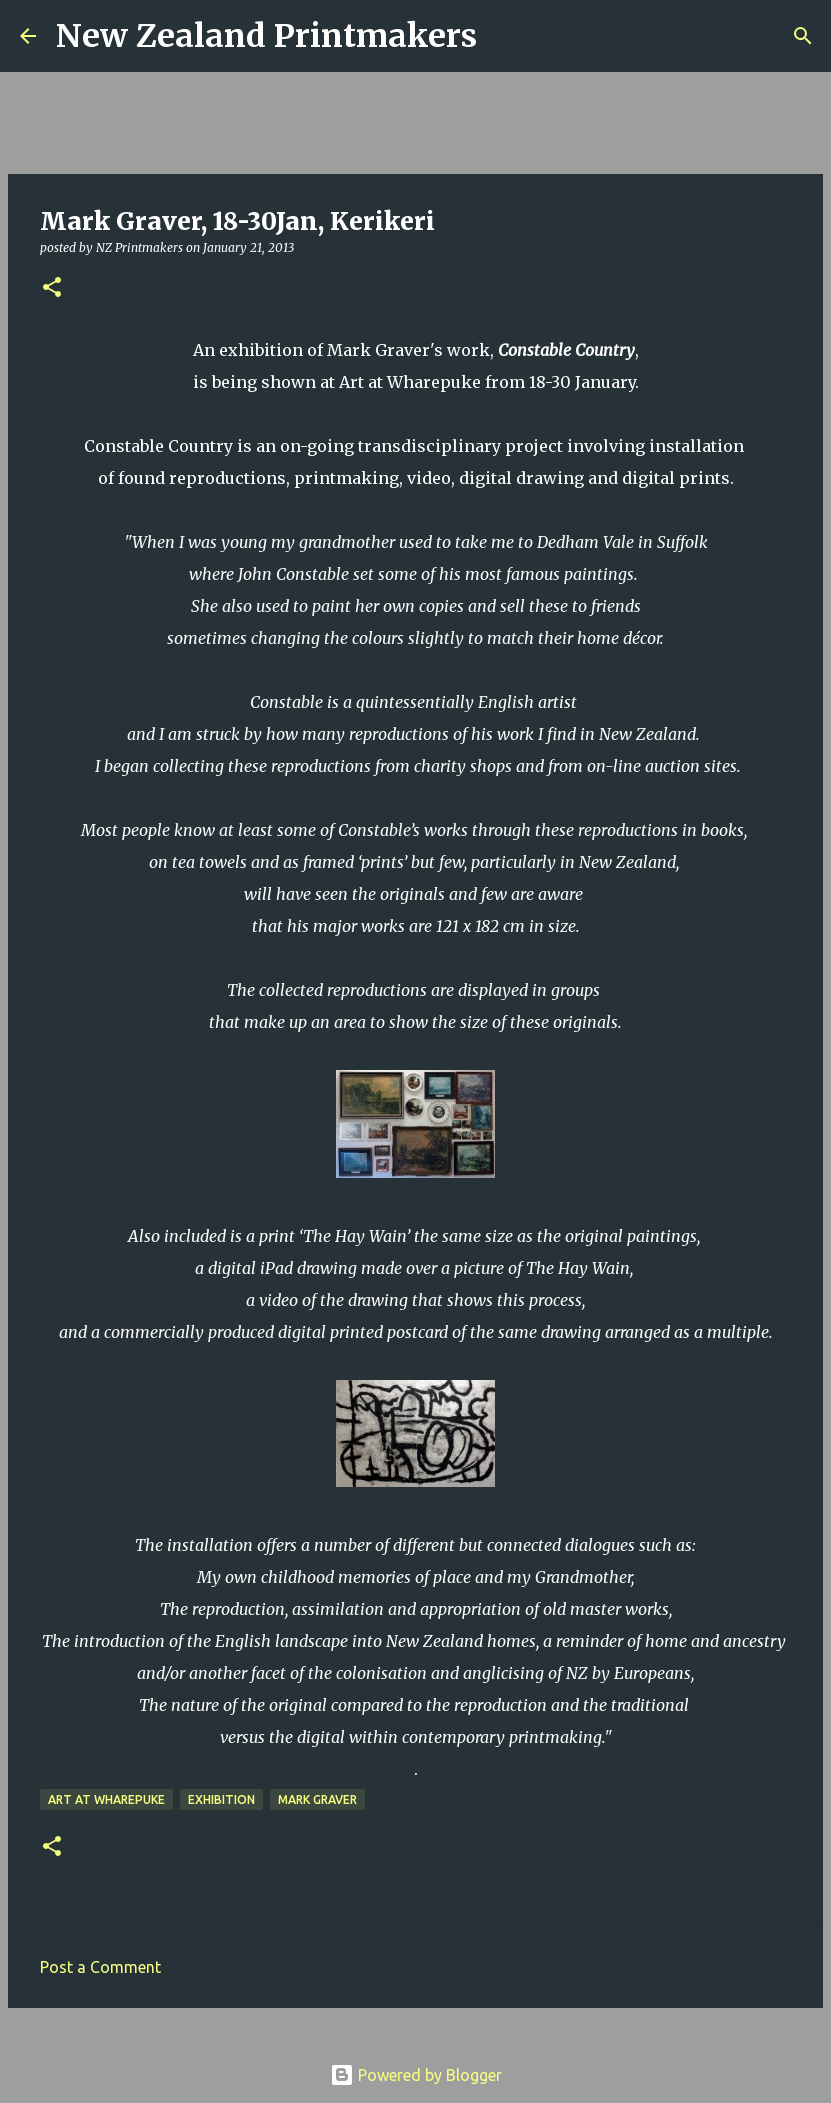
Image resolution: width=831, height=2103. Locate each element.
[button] (52, 288)
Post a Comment (100, 1967)
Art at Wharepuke (106, 1799)
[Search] (505, 36)
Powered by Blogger (416, 2075)
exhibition (221, 1799)
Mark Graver (317, 1799)
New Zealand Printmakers (266, 36)
